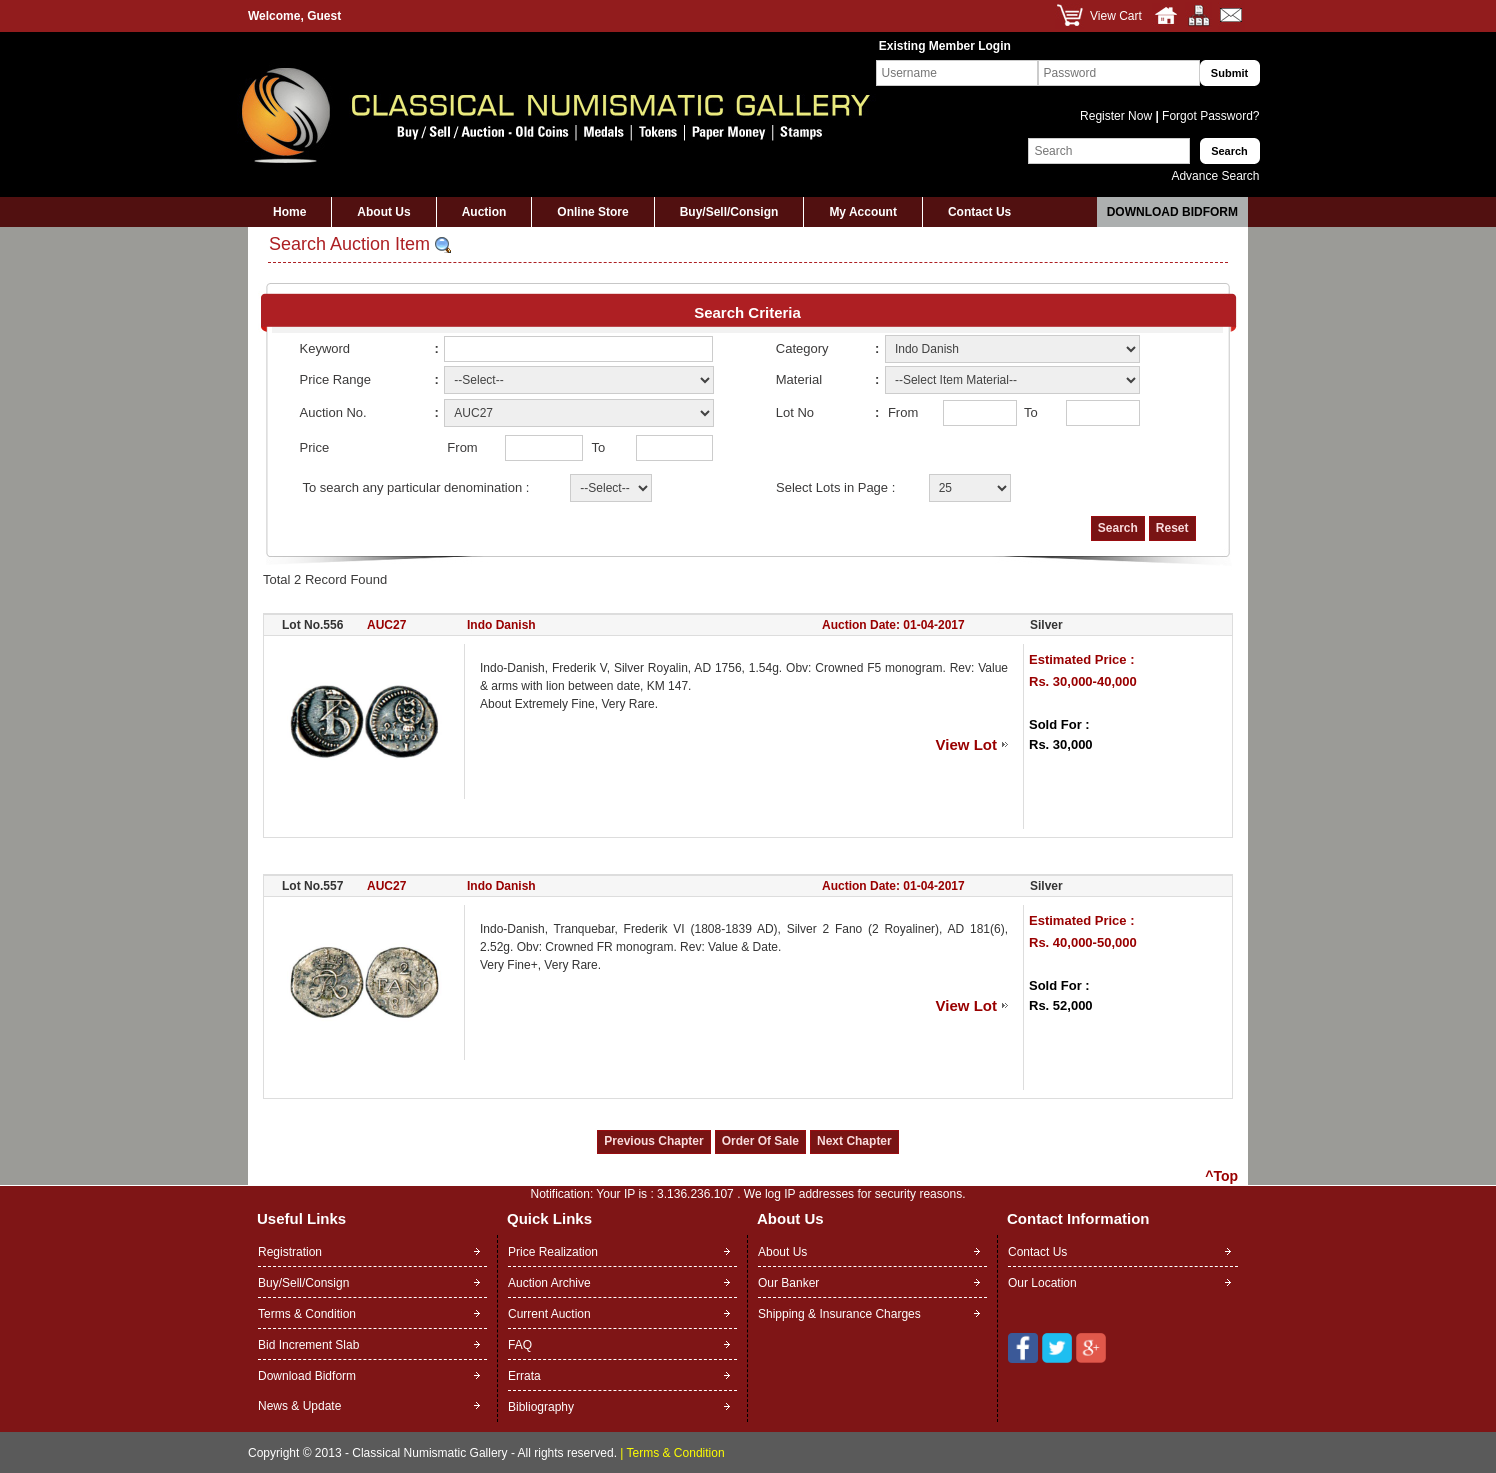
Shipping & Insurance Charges (839, 1314)
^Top (1221, 1176)
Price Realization (553, 1252)
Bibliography (541, 1407)
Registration (290, 1252)
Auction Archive (549, 1283)
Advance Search (1215, 176)
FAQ (520, 1345)
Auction (484, 212)
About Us (383, 212)
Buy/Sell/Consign (729, 212)
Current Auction (549, 1314)
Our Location (1042, 1283)
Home (289, 212)
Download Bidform (1172, 212)
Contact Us (979, 212)
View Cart (1116, 16)
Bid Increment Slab (308, 1345)
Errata (524, 1376)
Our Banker (788, 1283)
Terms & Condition (307, 1314)
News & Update (299, 1406)
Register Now (1117, 116)
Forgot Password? (1209, 116)
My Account (863, 212)
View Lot (966, 744)
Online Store (592, 212)
